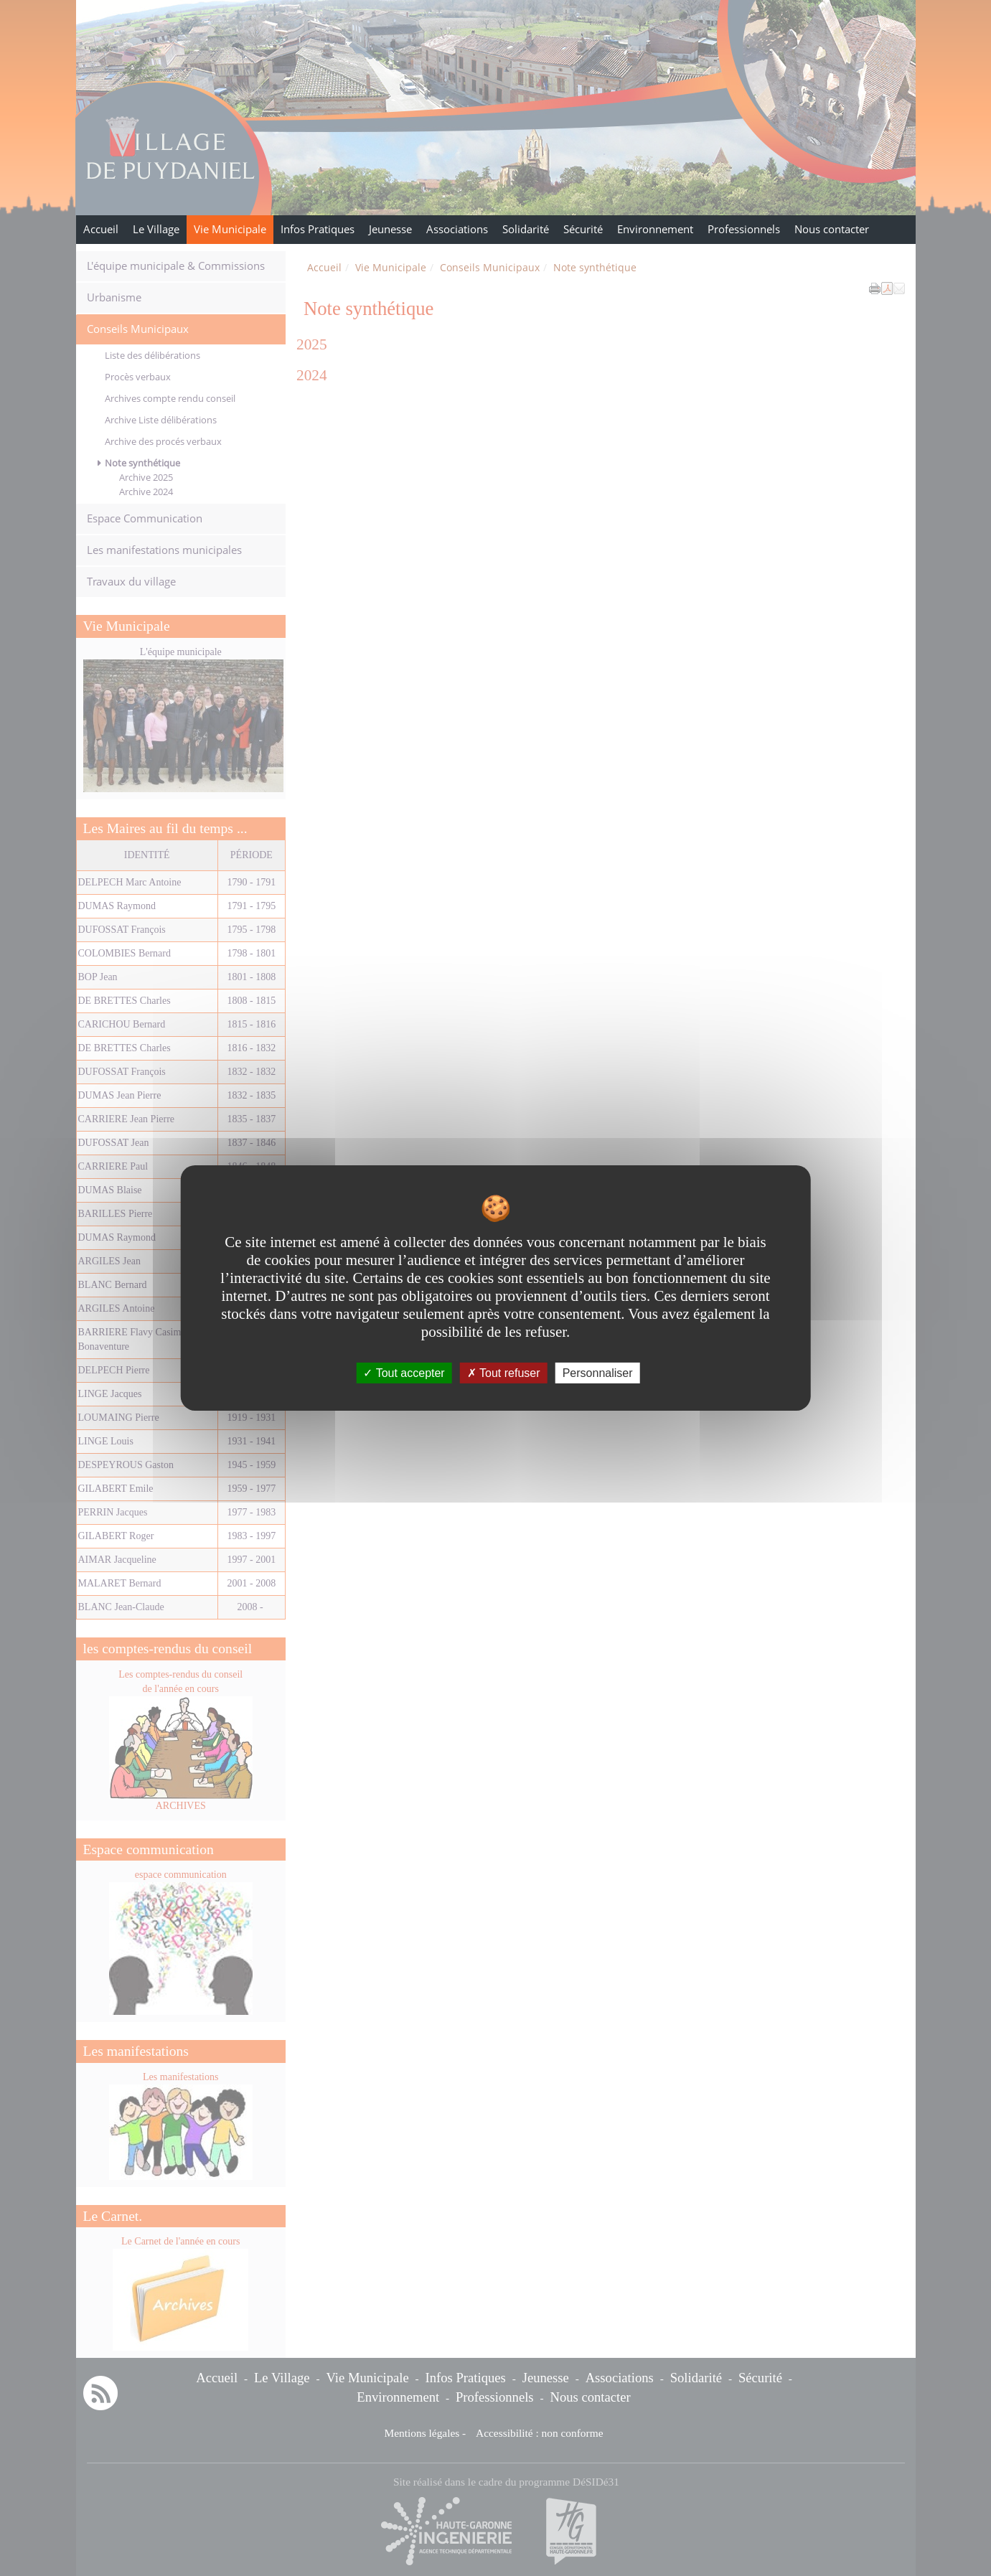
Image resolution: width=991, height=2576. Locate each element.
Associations (457, 229)
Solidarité (525, 229)
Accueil (100, 229)
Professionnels (744, 229)
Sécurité (583, 229)
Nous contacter (831, 229)
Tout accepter (403, 1373)
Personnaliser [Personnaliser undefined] (598, 1373)
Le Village (156, 229)
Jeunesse (390, 229)
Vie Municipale (230, 229)
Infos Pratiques (317, 229)
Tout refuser (503, 1373)
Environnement (655, 229)
